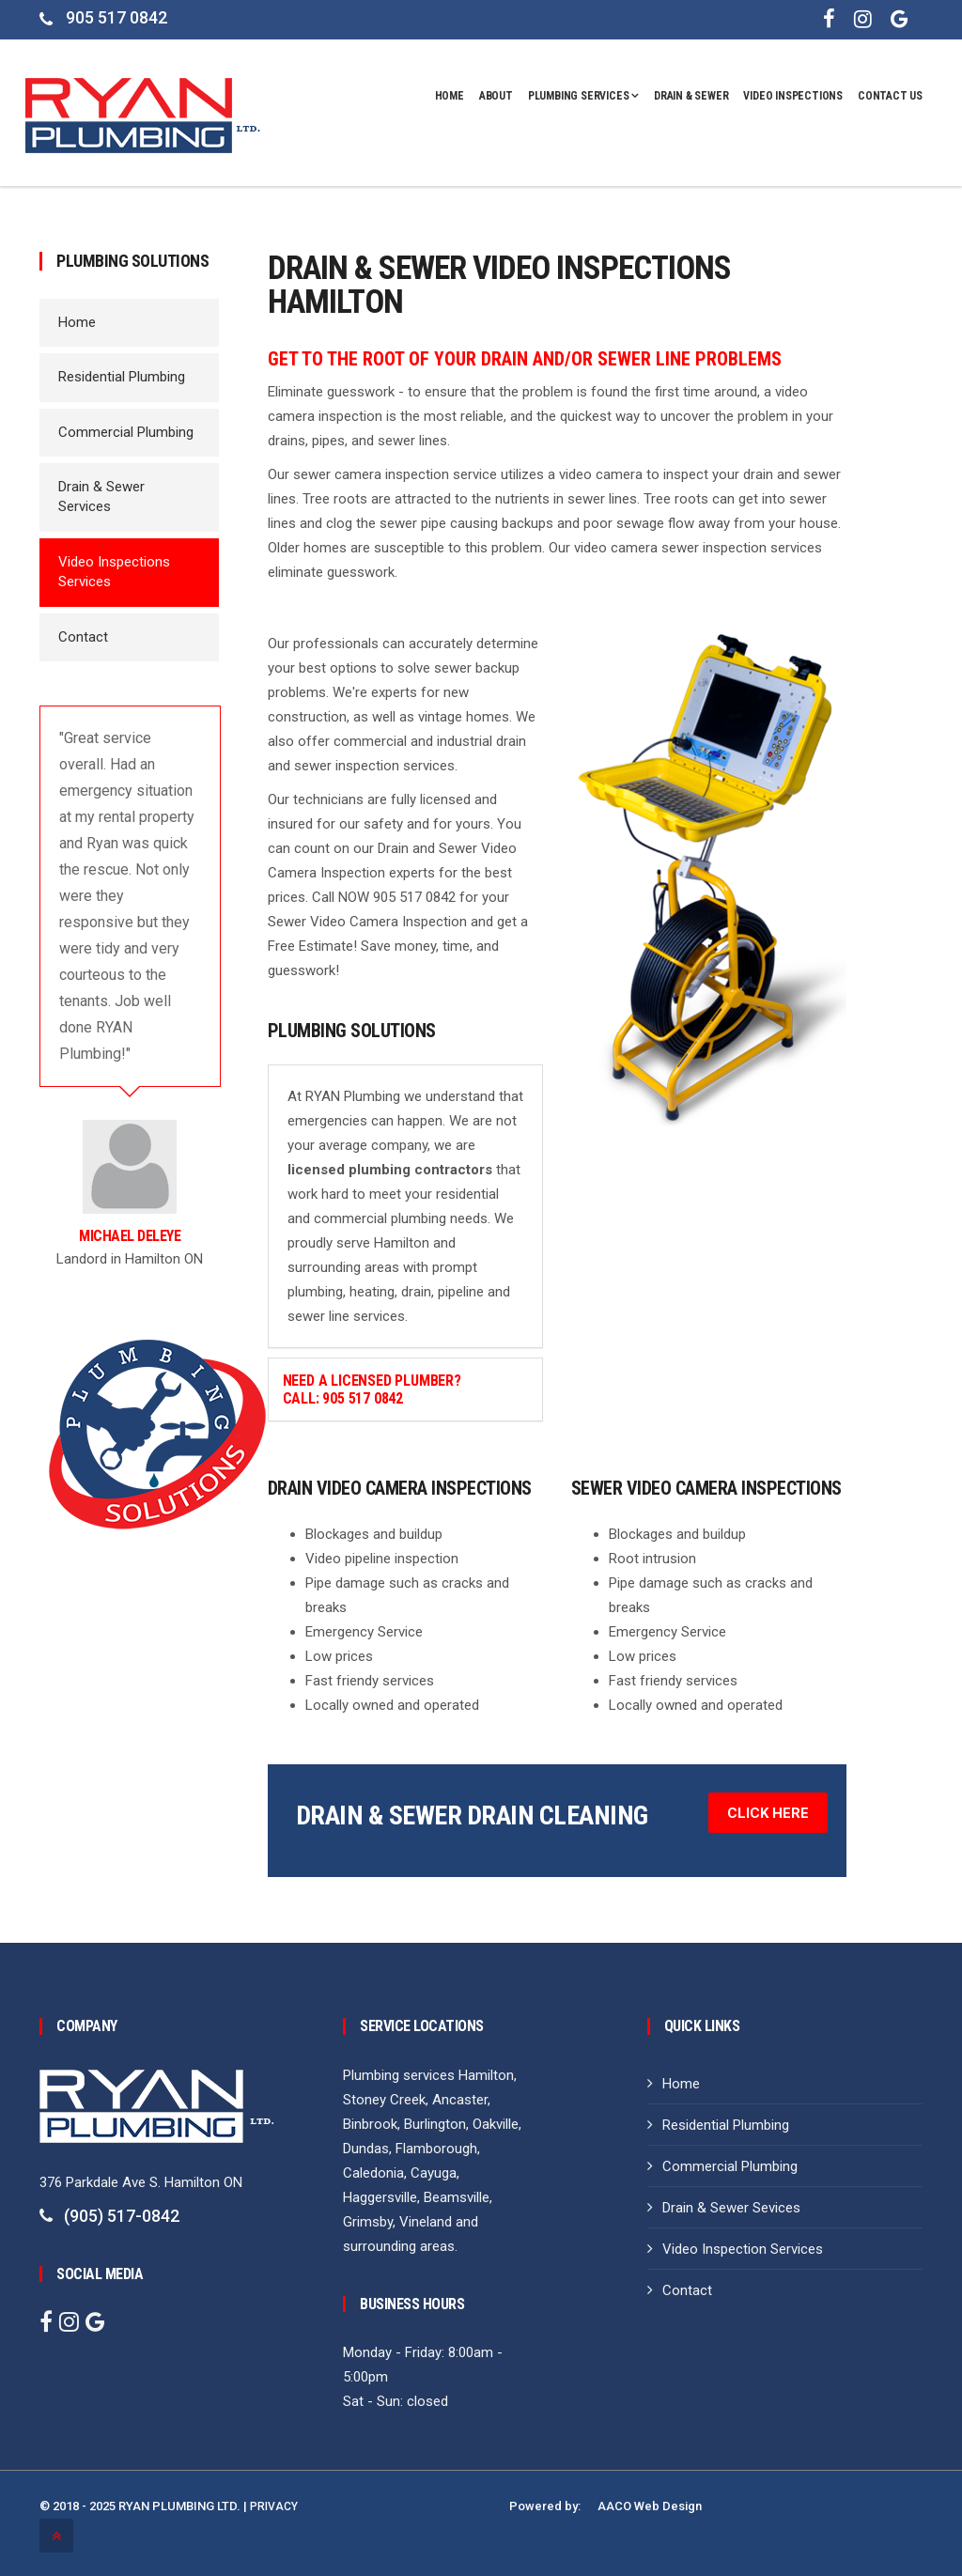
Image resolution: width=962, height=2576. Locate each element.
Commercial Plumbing (126, 432)
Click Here (768, 1813)
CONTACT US (890, 95)
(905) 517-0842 (121, 2216)
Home (449, 95)
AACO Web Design (649, 2506)
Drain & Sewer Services (101, 496)
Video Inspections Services (114, 571)
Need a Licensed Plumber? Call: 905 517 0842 (372, 1389)
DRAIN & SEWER (691, 95)
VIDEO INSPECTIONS (793, 95)
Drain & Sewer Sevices (731, 2207)
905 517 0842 (116, 17)
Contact (83, 636)
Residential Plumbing (121, 376)
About (496, 95)
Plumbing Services (583, 95)
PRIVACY (274, 2506)
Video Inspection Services (742, 2249)
